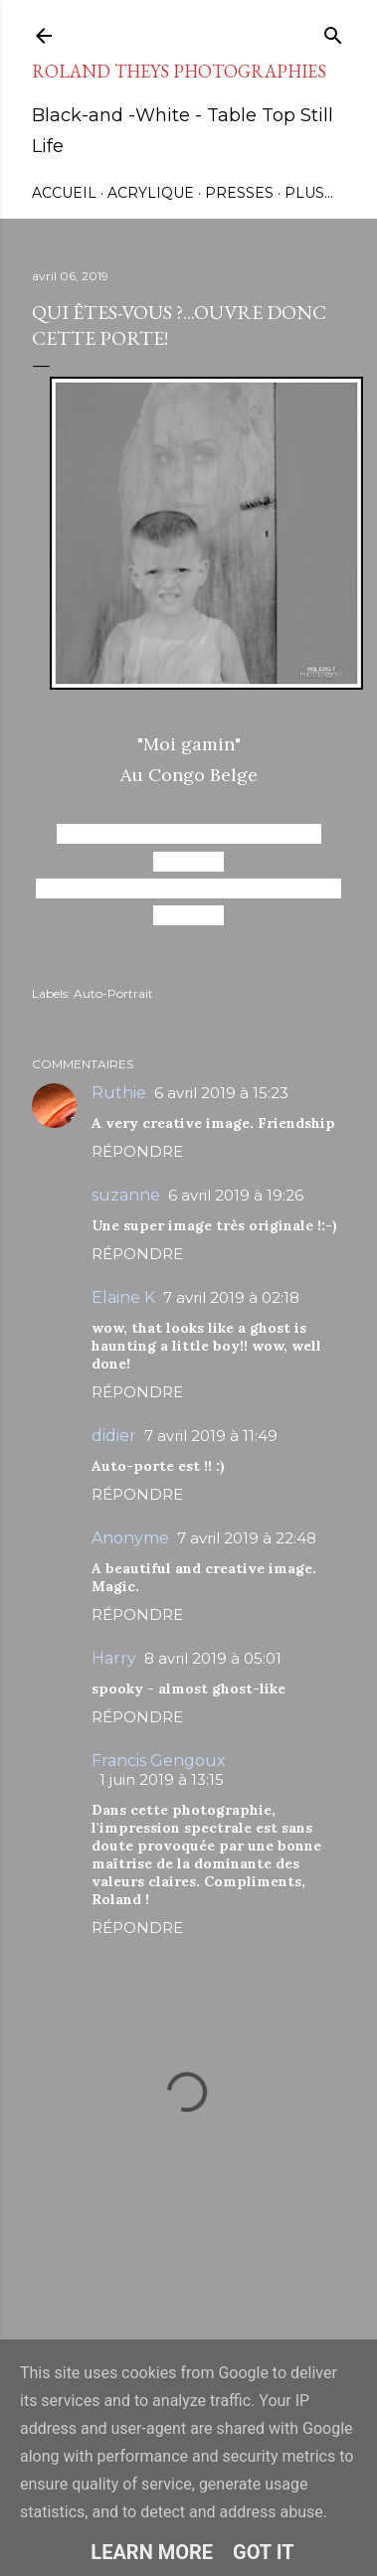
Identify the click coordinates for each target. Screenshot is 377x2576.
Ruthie (119, 1092)
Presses (239, 193)
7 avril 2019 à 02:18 (231, 1297)
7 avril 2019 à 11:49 (211, 1435)
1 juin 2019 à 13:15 (161, 1779)
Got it (263, 2552)
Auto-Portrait (113, 993)
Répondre (137, 1151)
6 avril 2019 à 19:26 (235, 1195)
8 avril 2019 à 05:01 (213, 1658)
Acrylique (150, 193)
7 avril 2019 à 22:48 (246, 1538)
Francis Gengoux (159, 1760)
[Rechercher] (333, 31)
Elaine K (123, 1297)
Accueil (64, 193)
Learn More (152, 2552)
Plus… (308, 193)
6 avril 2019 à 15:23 (221, 1092)
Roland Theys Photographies (179, 71)
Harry (114, 1658)
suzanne (126, 1195)
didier (114, 1435)
